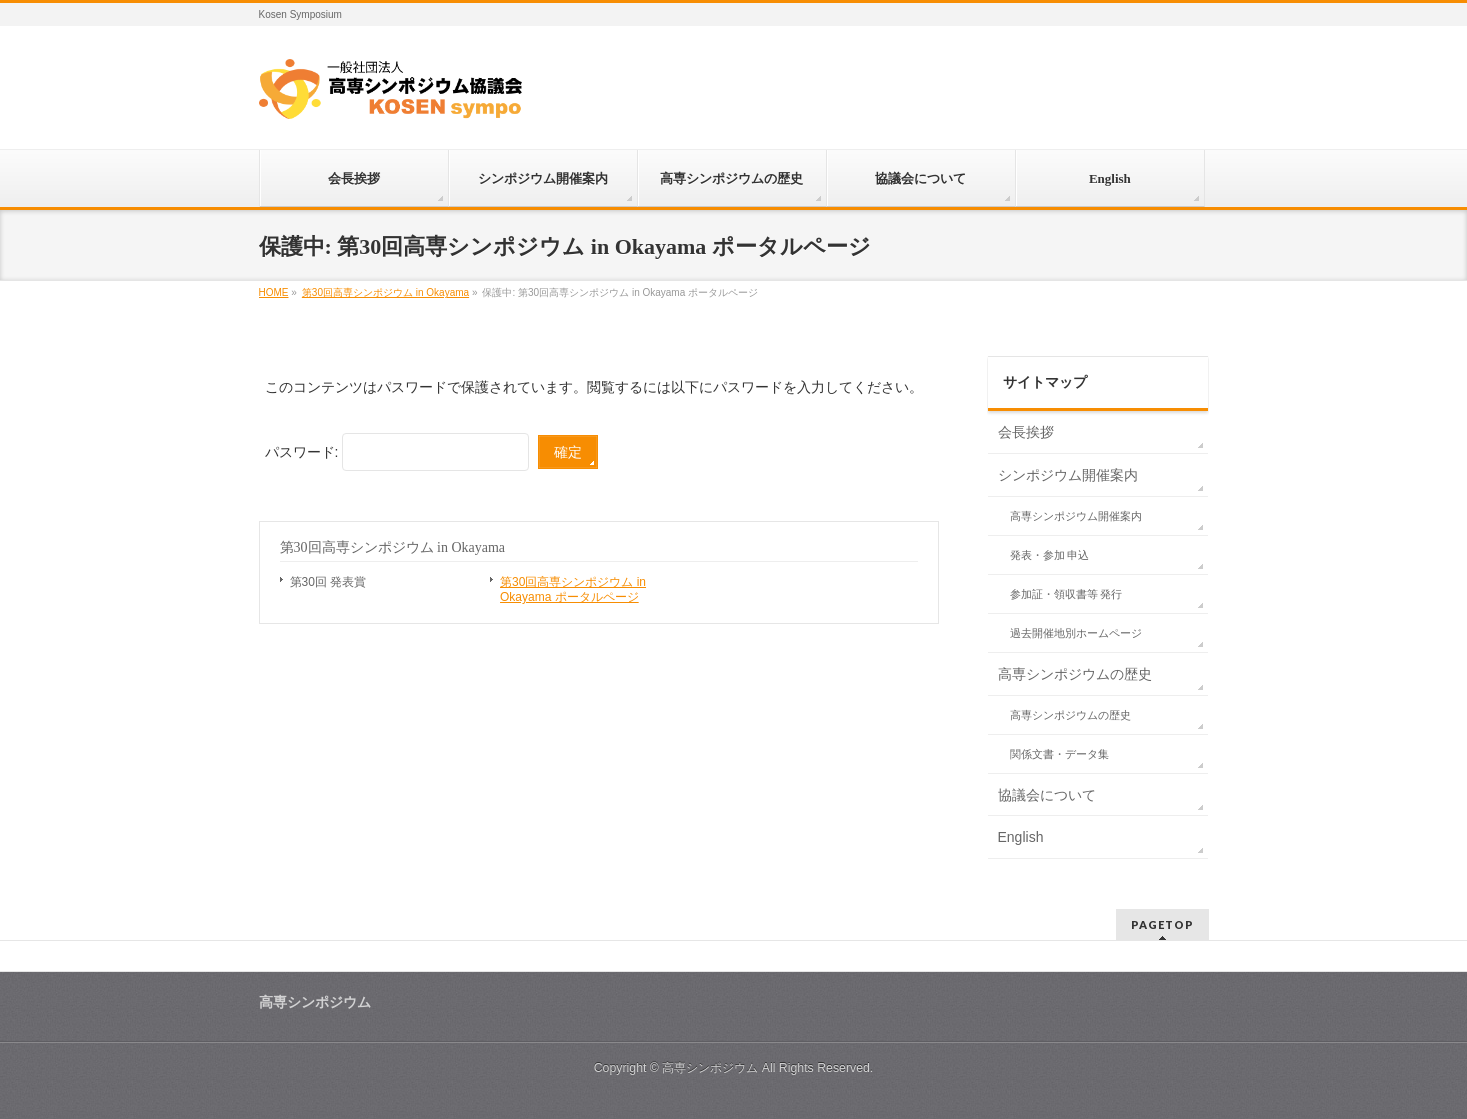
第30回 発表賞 (328, 582)
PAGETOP (1162, 924)
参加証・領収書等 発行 (1066, 594)
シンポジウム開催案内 (1068, 475)
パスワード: (397, 452)
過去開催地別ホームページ (1076, 633)
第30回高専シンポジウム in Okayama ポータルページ (573, 589)
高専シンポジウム (710, 1068)
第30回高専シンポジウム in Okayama (393, 547)
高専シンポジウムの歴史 (1075, 674)
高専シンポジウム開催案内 (1076, 516)
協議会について (1047, 795)
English (1021, 837)
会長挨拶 (1026, 432)
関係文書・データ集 (1059, 754)
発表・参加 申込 (1050, 555)
